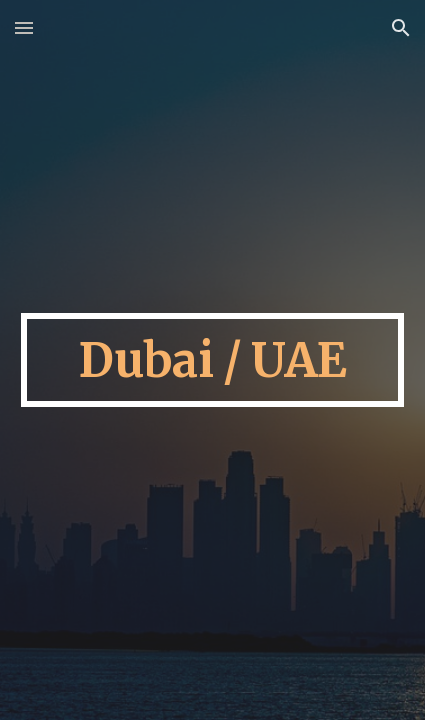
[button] (24, 27)
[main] (213, 360)
